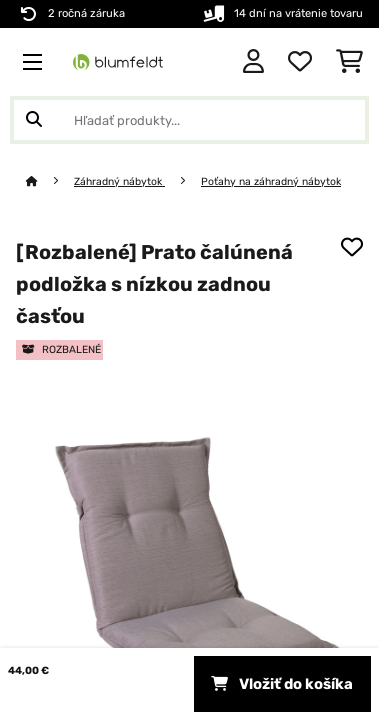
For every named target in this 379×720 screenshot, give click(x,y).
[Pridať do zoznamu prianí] (352, 247)
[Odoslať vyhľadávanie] (34, 120)
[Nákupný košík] (349, 62)
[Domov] (50, 181)
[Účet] (253, 62)
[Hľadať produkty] (189, 120)
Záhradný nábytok (119, 181)
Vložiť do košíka (282, 684)
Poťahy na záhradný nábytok (271, 181)
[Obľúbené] (300, 62)
